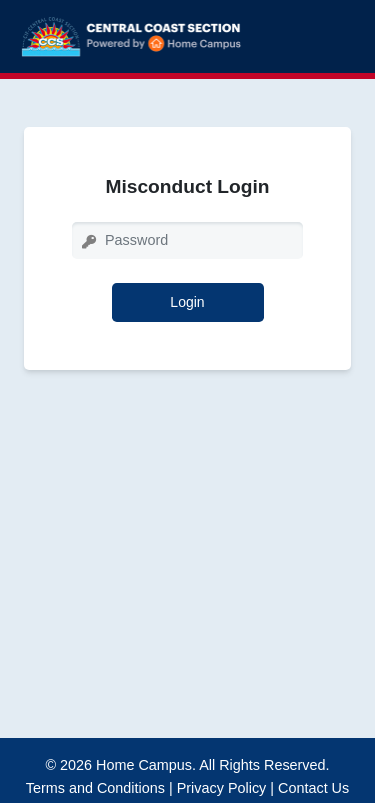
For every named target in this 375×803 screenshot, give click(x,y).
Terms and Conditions (95, 788)
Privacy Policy (222, 788)
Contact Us (313, 788)
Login (187, 302)
